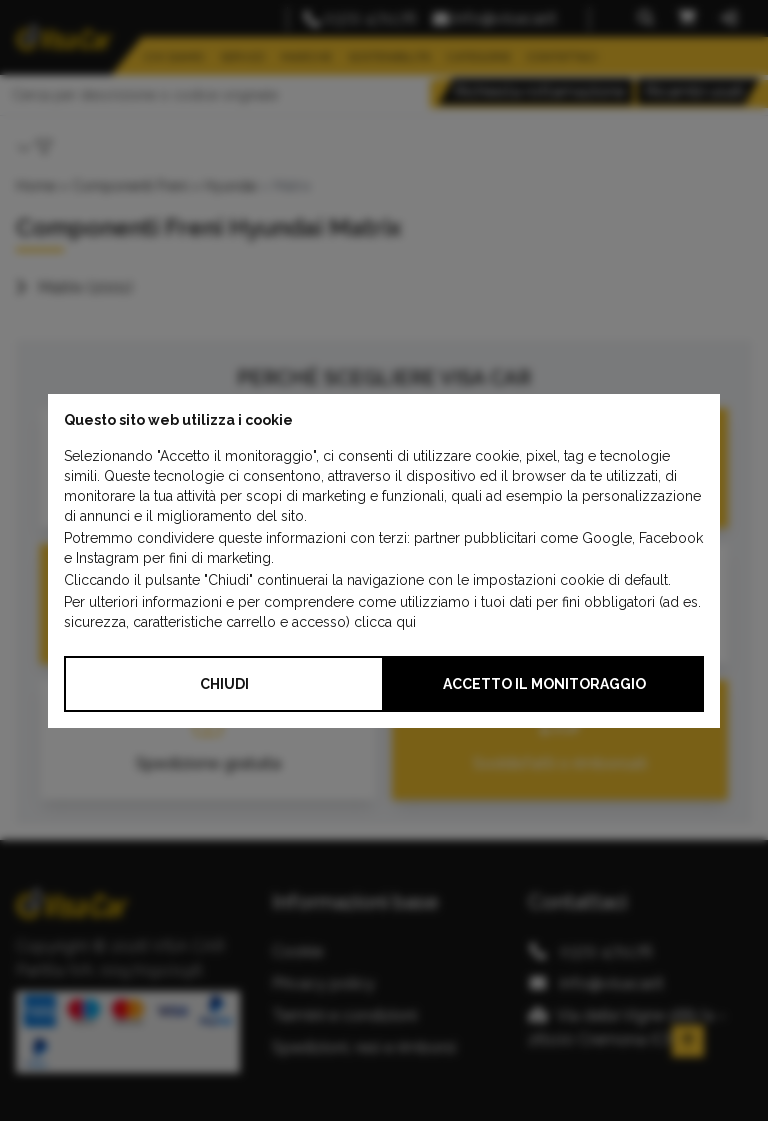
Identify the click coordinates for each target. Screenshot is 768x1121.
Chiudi (224, 684)
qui (406, 622)
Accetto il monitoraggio (544, 684)
